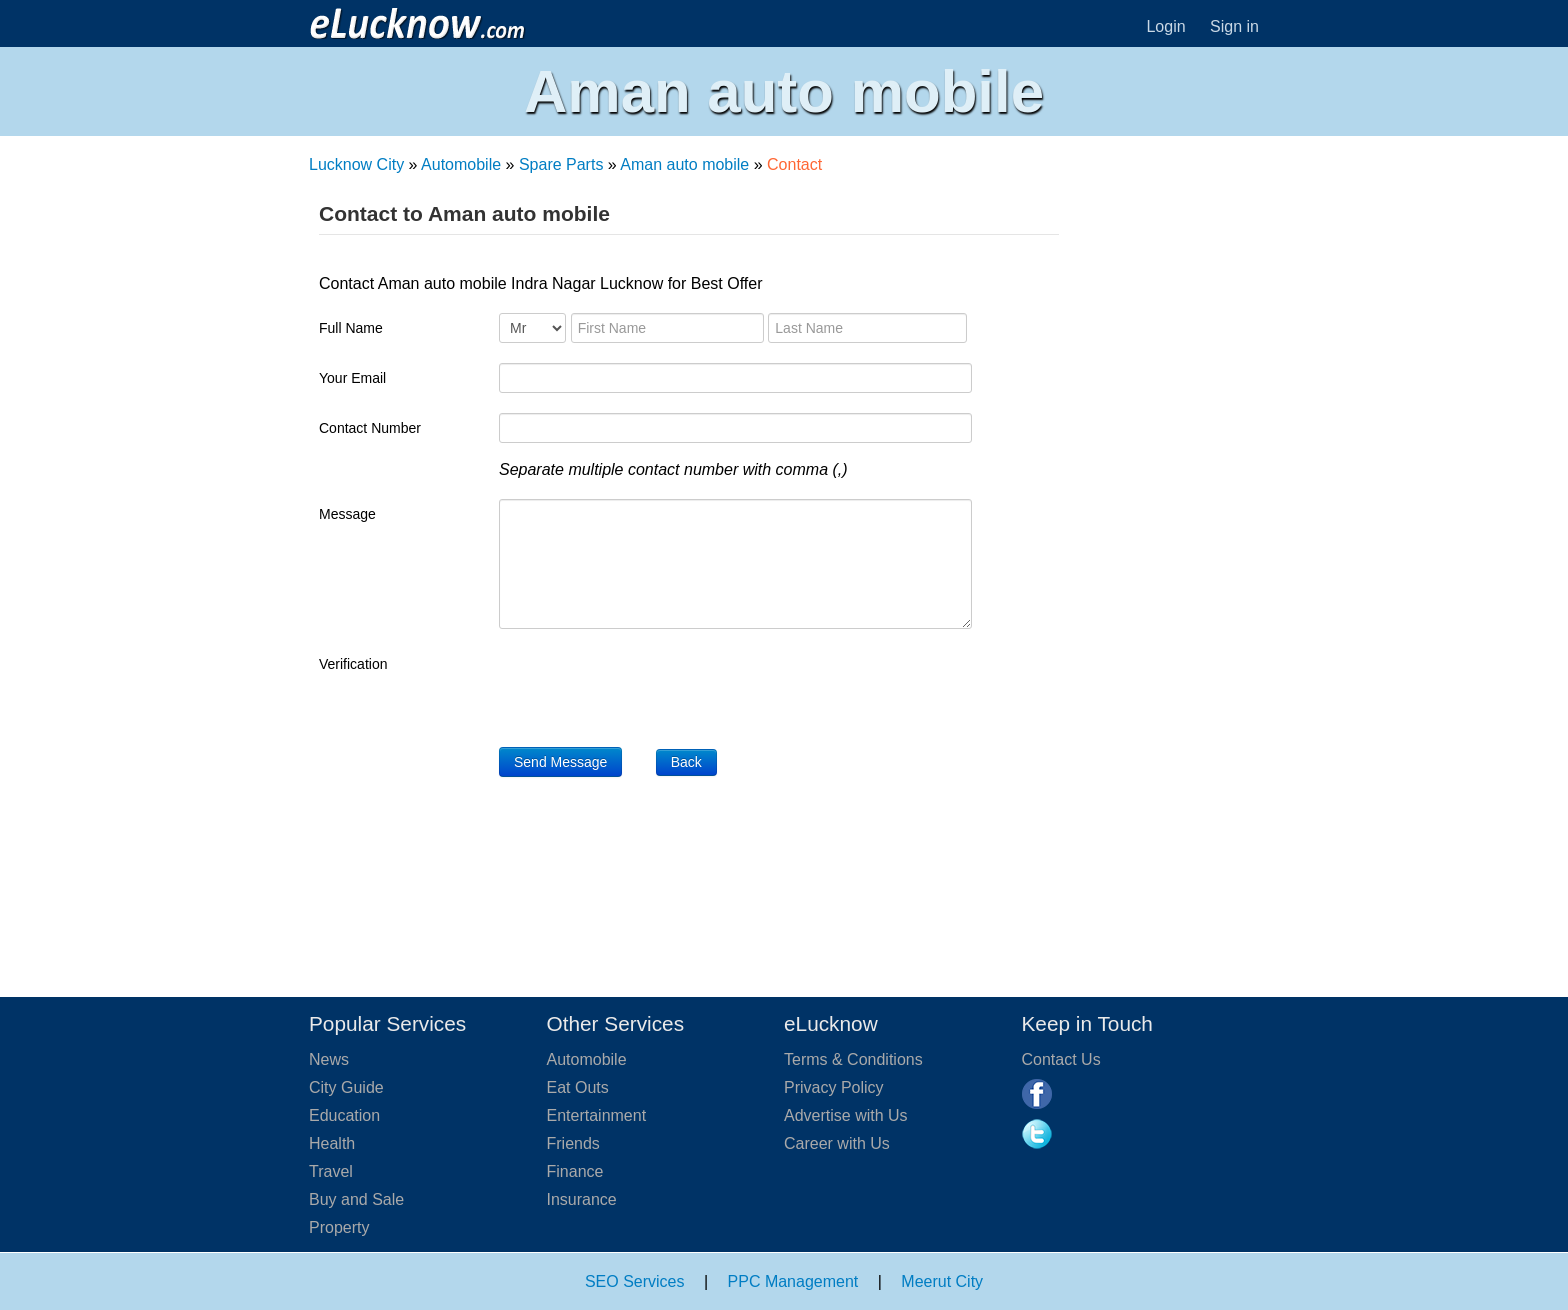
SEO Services (635, 1281)
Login (1165, 26)
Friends (573, 1143)
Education (344, 1115)
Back (686, 762)
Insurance (582, 1199)
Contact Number (370, 428)
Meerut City (942, 1281)
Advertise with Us (846, 1115)
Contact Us (1061, 1059)
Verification (353, 664)
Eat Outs (578, 1087)
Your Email (352, 378)
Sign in (1234, 26)
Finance (575, 1171)
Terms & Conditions (853, 1059)
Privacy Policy (834, 1087)
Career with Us (837, 1143)
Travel (331, 1171)
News (329, 1059)
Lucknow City (356, 164)
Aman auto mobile (684, 164)
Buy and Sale (356, 1199)
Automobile (461, 164)
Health (332, 1143)
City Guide (346, 1087)
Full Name (351, 328)
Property (339, 1227)
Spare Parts (561, 164)
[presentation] (651, 688)
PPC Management (793, 1281)
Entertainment (597, 1115)
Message (347, 514)
